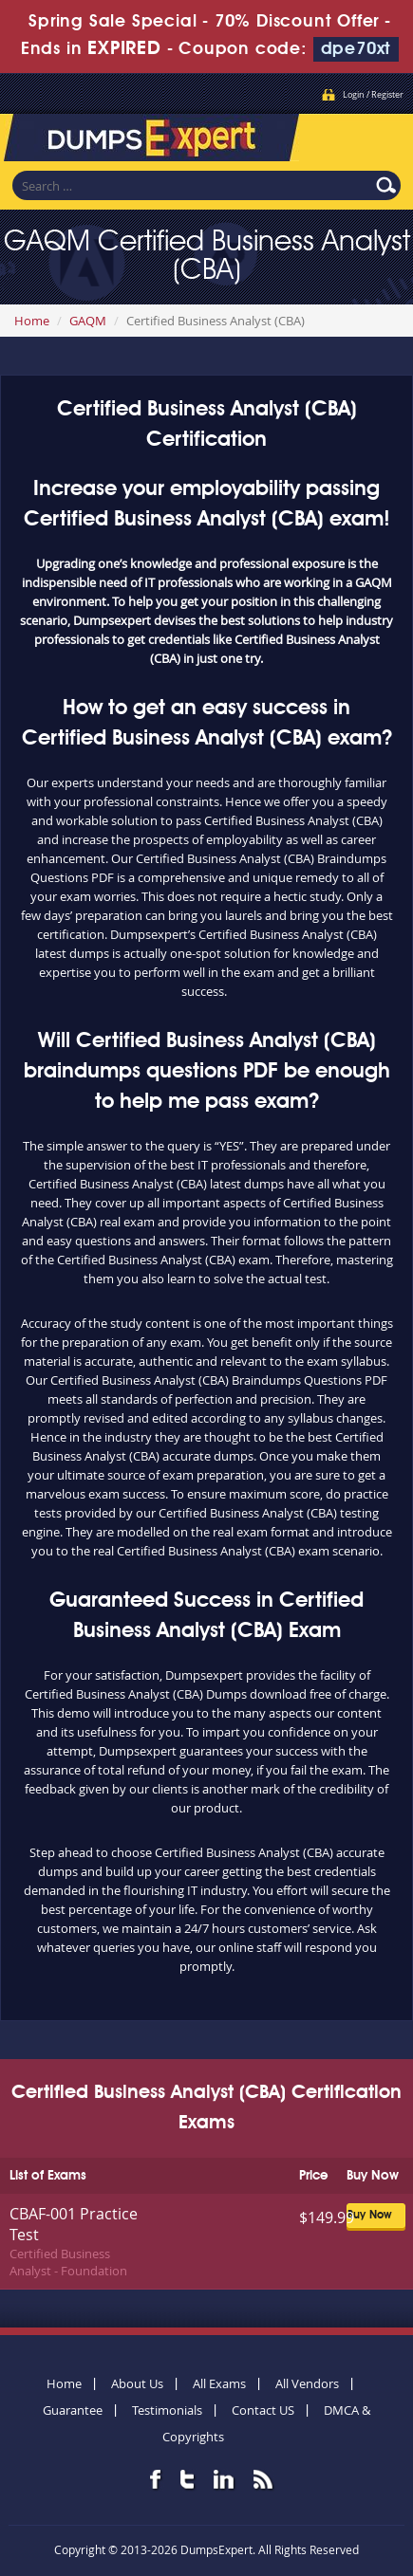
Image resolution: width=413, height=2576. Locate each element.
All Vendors (307, 2383)
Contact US (263, 2410)
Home (31, 320)
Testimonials (167, 2410)
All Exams (219, 2383)
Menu (380, 133)
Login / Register (373, 95)
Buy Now (369, 2215)
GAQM (87, 320)
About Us (137, 2383)
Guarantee (73, 2410)
